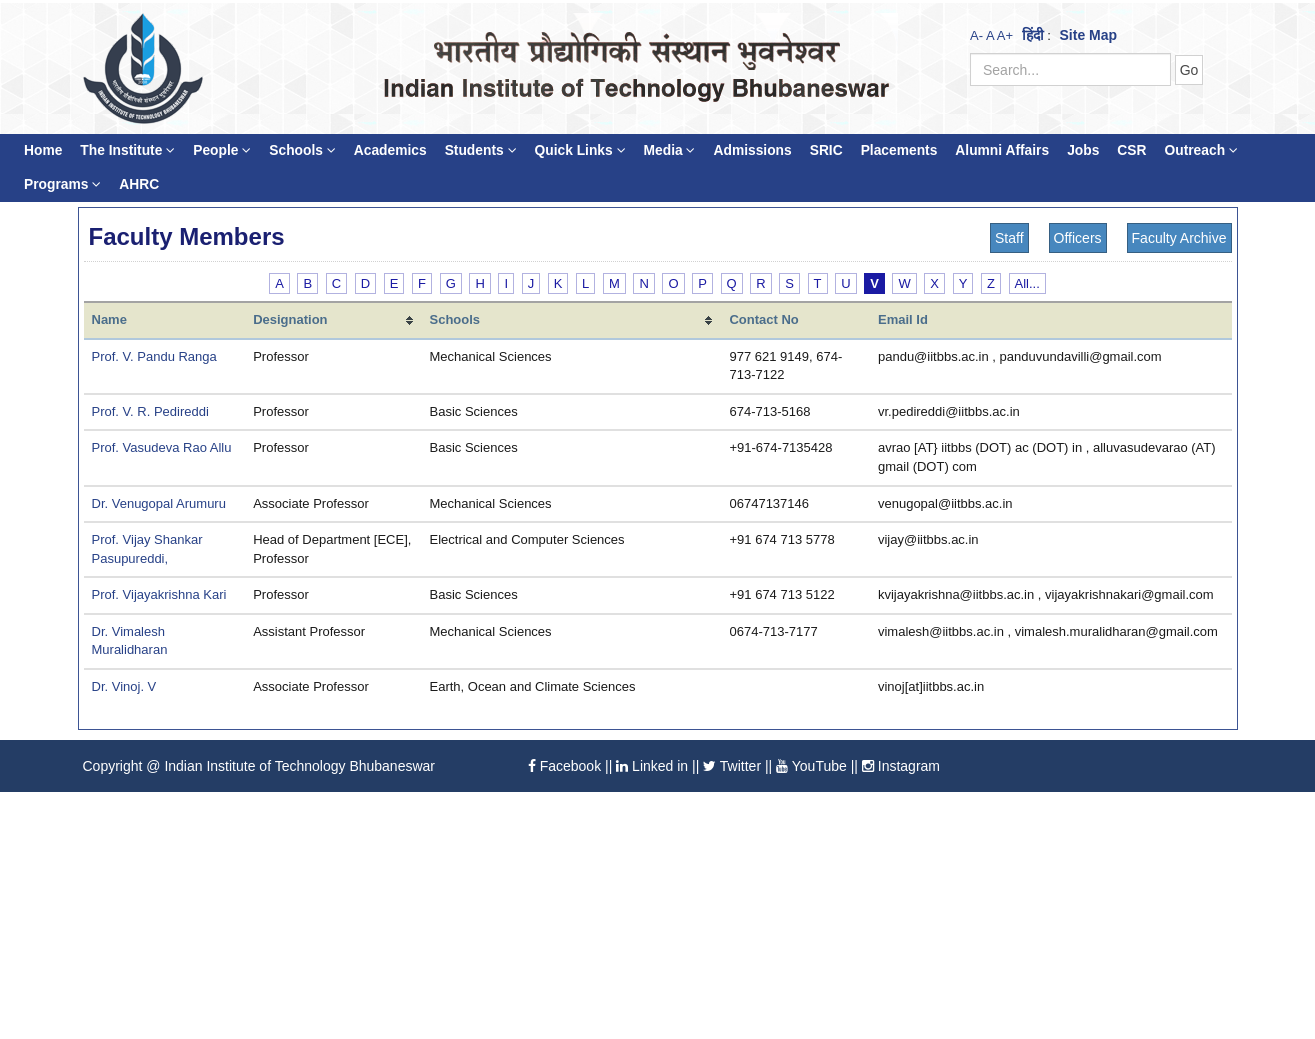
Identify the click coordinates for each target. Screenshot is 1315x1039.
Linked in (652, 766)
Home (43, 150)
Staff (1009, 238)
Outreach (1200, 150)
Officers (1078, 238)
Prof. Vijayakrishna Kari (159, 594)
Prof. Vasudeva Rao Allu (162, 447)
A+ (1005, 35)
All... (1027, 283)
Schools (302, 150)
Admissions (752, 150)
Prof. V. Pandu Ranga (154, 356)
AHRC (139, 184)
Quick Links (580, 150)
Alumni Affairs (1002, 150)
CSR (1131, 150)
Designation (290, 319)
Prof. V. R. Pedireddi (150, 411)
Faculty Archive (1179, 238)
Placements (899, 150)
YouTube (811, 766)
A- (976, 35)
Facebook (564, 766)
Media (670, 150)
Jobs (1083, 150)
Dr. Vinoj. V (124, 686)
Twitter (732, 766)
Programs (62, 184)
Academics (390, 150)
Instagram (901, 766)
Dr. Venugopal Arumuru (159, 503)
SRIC (826, 150)
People (222, 150)
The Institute (127, 150)
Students (481, 150)
